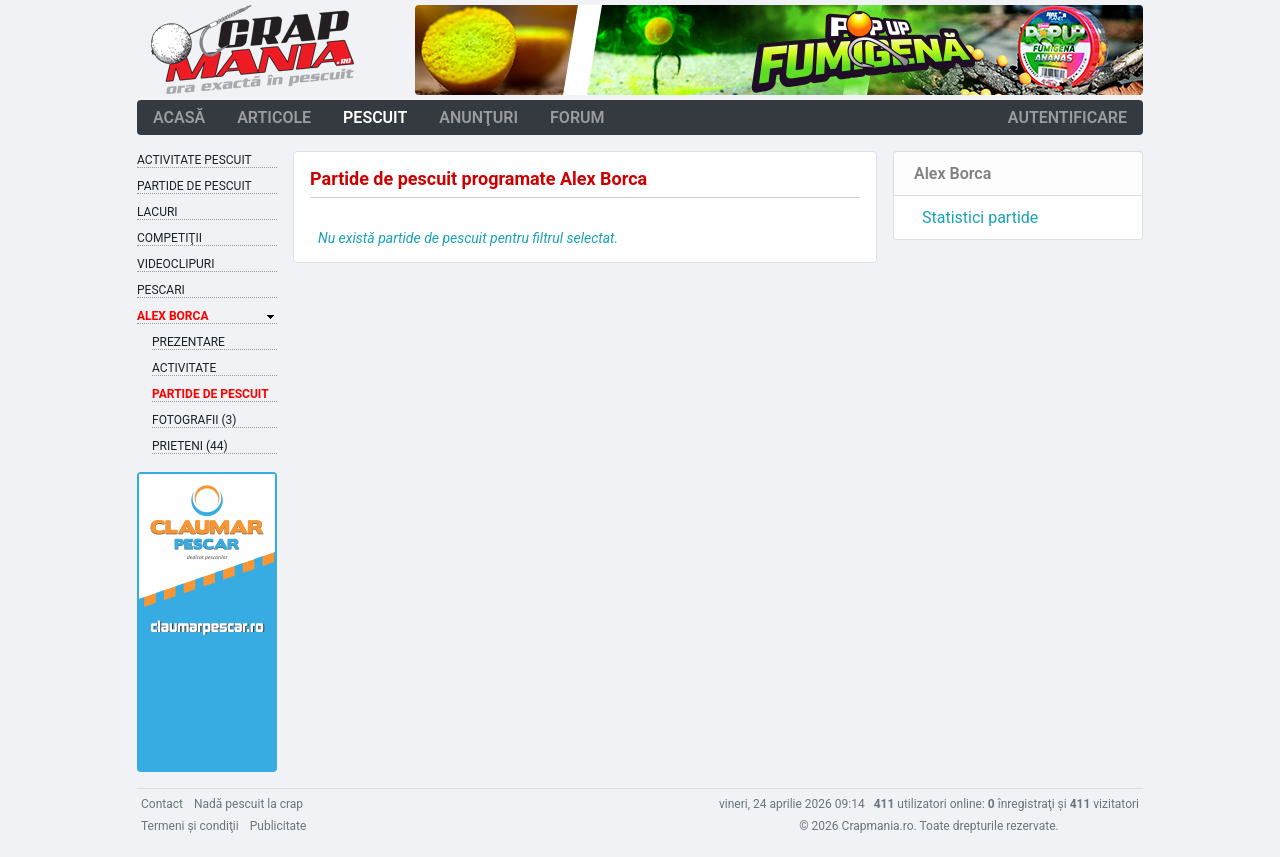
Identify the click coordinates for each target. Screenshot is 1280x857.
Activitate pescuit (194, 160)
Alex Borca (172, 316)
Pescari (161, 290)
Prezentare (188, 342)
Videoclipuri (175, 264)
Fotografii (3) (194, 420)
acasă (179, 117)
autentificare (1067, 117)
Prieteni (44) (190, 446)
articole (274, 117)
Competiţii (169, 238)
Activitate (184, 368)
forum (577, 117)
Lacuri (157, 212)
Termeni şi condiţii (190, 826)
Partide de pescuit (194, 186)
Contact (162, 804)
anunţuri (478, 117)
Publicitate (278, 826)
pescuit (375, 117)
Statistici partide (980, 217)
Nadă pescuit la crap (248, 804)
